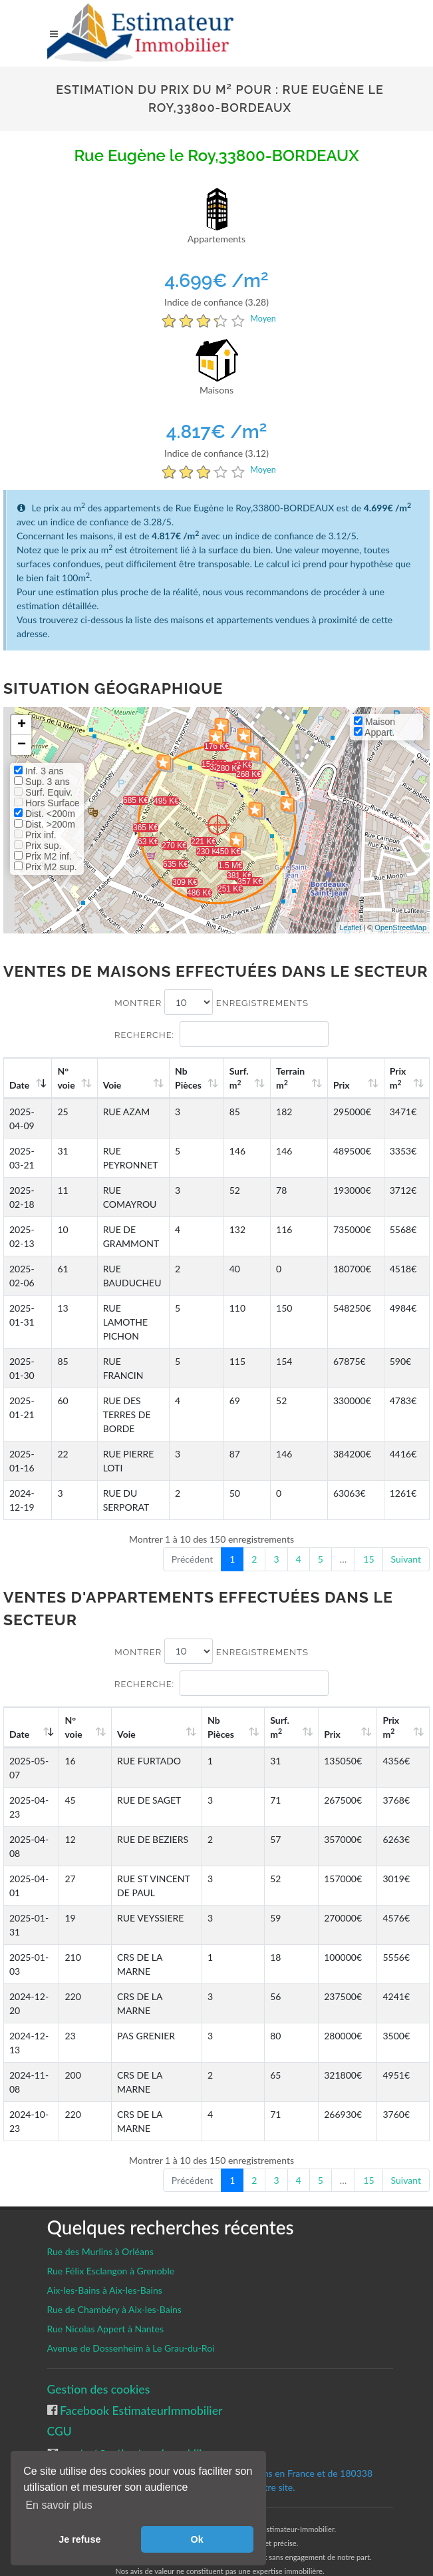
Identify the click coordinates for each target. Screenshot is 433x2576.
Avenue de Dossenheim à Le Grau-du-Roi (131, 2334)
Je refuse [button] (79, 2539)
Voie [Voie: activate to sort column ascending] (113, 1085)
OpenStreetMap (400, 927)
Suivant (406, 1545)
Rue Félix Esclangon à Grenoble (111, 2256)
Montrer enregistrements (211, 1002)
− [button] (21, 745)
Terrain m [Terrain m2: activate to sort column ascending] (296, 1078)
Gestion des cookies (98, 2375)
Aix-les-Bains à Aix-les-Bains (104, 2276)
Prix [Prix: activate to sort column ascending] (345, 1085)
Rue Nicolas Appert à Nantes (105, 2314)
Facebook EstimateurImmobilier (140, 2397)
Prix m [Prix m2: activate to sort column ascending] (399, 1078)
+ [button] (21, 725)
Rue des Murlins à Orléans (100, 2237)
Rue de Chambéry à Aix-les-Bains (114, 2295)
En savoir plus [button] (58, 2505)
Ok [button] (197, 2539)
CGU (59, 2417)
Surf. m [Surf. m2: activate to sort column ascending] (246, 1078)
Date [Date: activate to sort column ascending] (19, 1085)
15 (368, 1545)
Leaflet (350, 927)
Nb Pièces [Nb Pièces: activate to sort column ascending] (197, 1078)
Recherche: (221, 1034)
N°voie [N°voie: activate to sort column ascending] (68, 1078)
